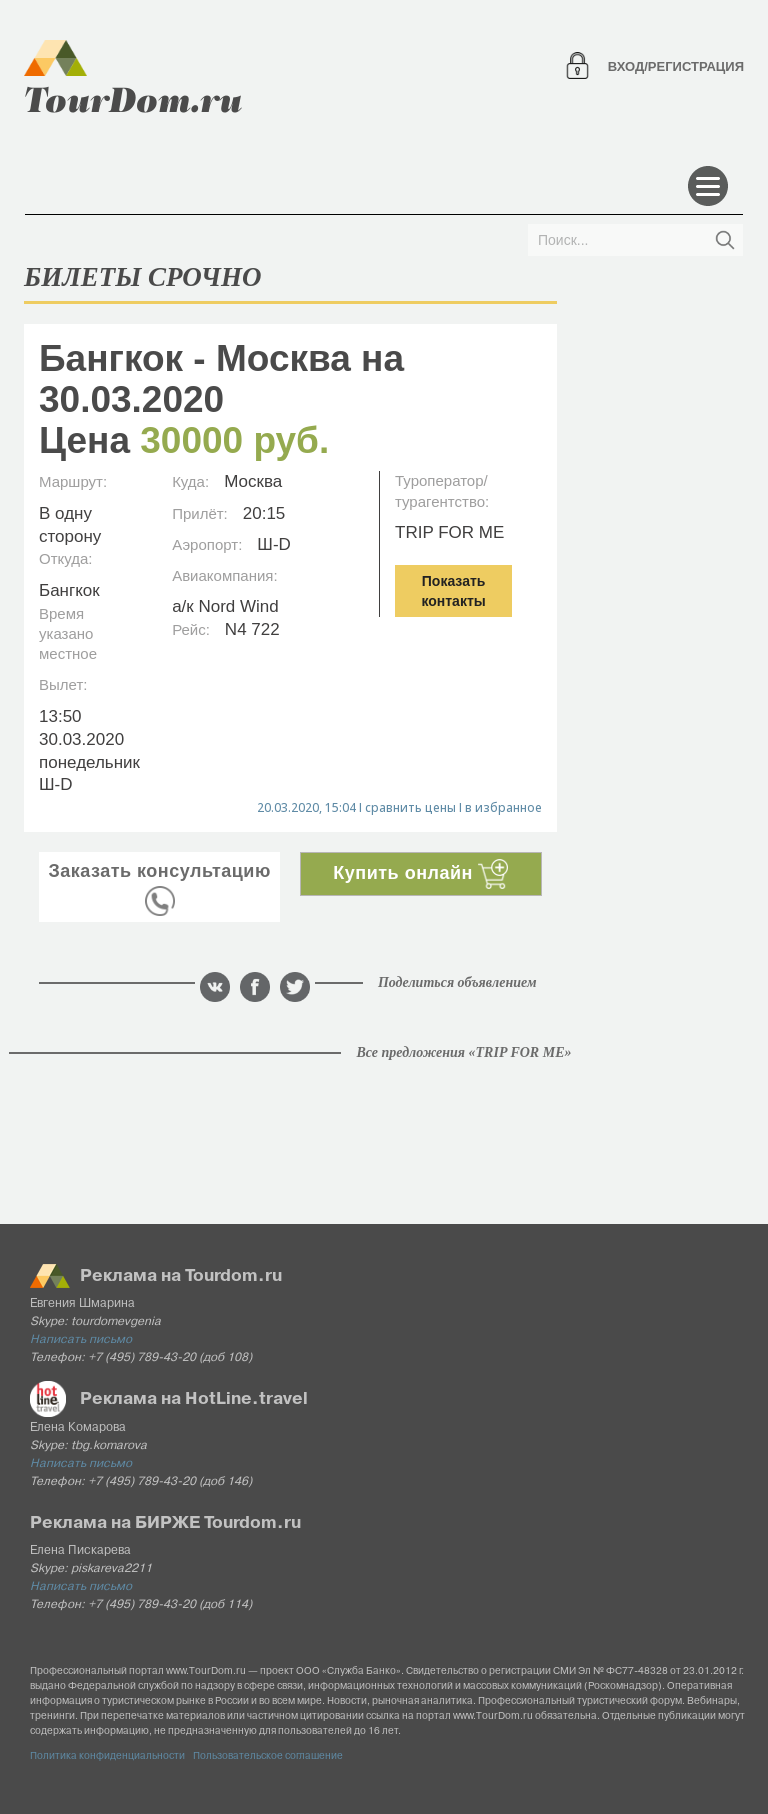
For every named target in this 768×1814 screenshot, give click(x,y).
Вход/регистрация (676, 66)
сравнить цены (410, 807)
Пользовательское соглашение (268, 1756)
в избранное (503, 807)
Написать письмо (81, 1340)
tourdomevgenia (116, 1322)
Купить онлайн (420, 873)
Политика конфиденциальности (107, 1756)
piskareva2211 (111, 1569)
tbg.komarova (109, 1446)
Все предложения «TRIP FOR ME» (463, 1052)
